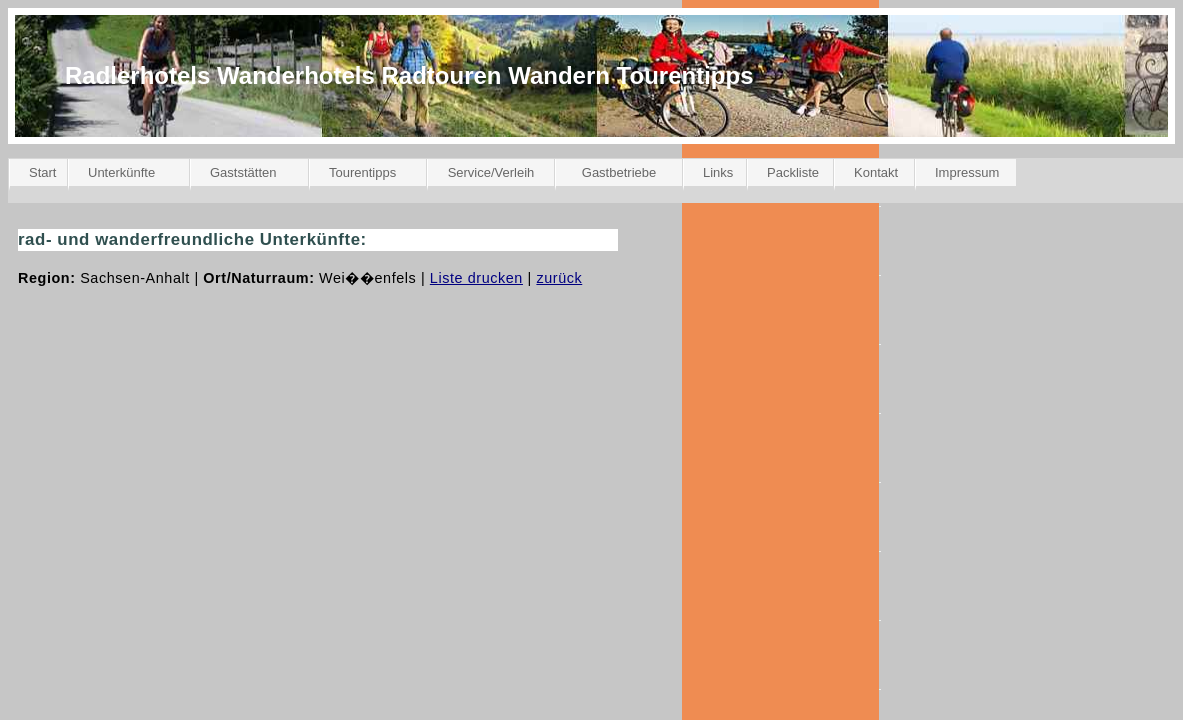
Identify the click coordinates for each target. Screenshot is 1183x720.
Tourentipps (362, 172)
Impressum (967, 172)
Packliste (793, 172)
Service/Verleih (491, 172)
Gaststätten (243, 172)
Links (718, 172)
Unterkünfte (121, 172)
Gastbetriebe (619, 172)
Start (42, 172)
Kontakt (876, 172)
